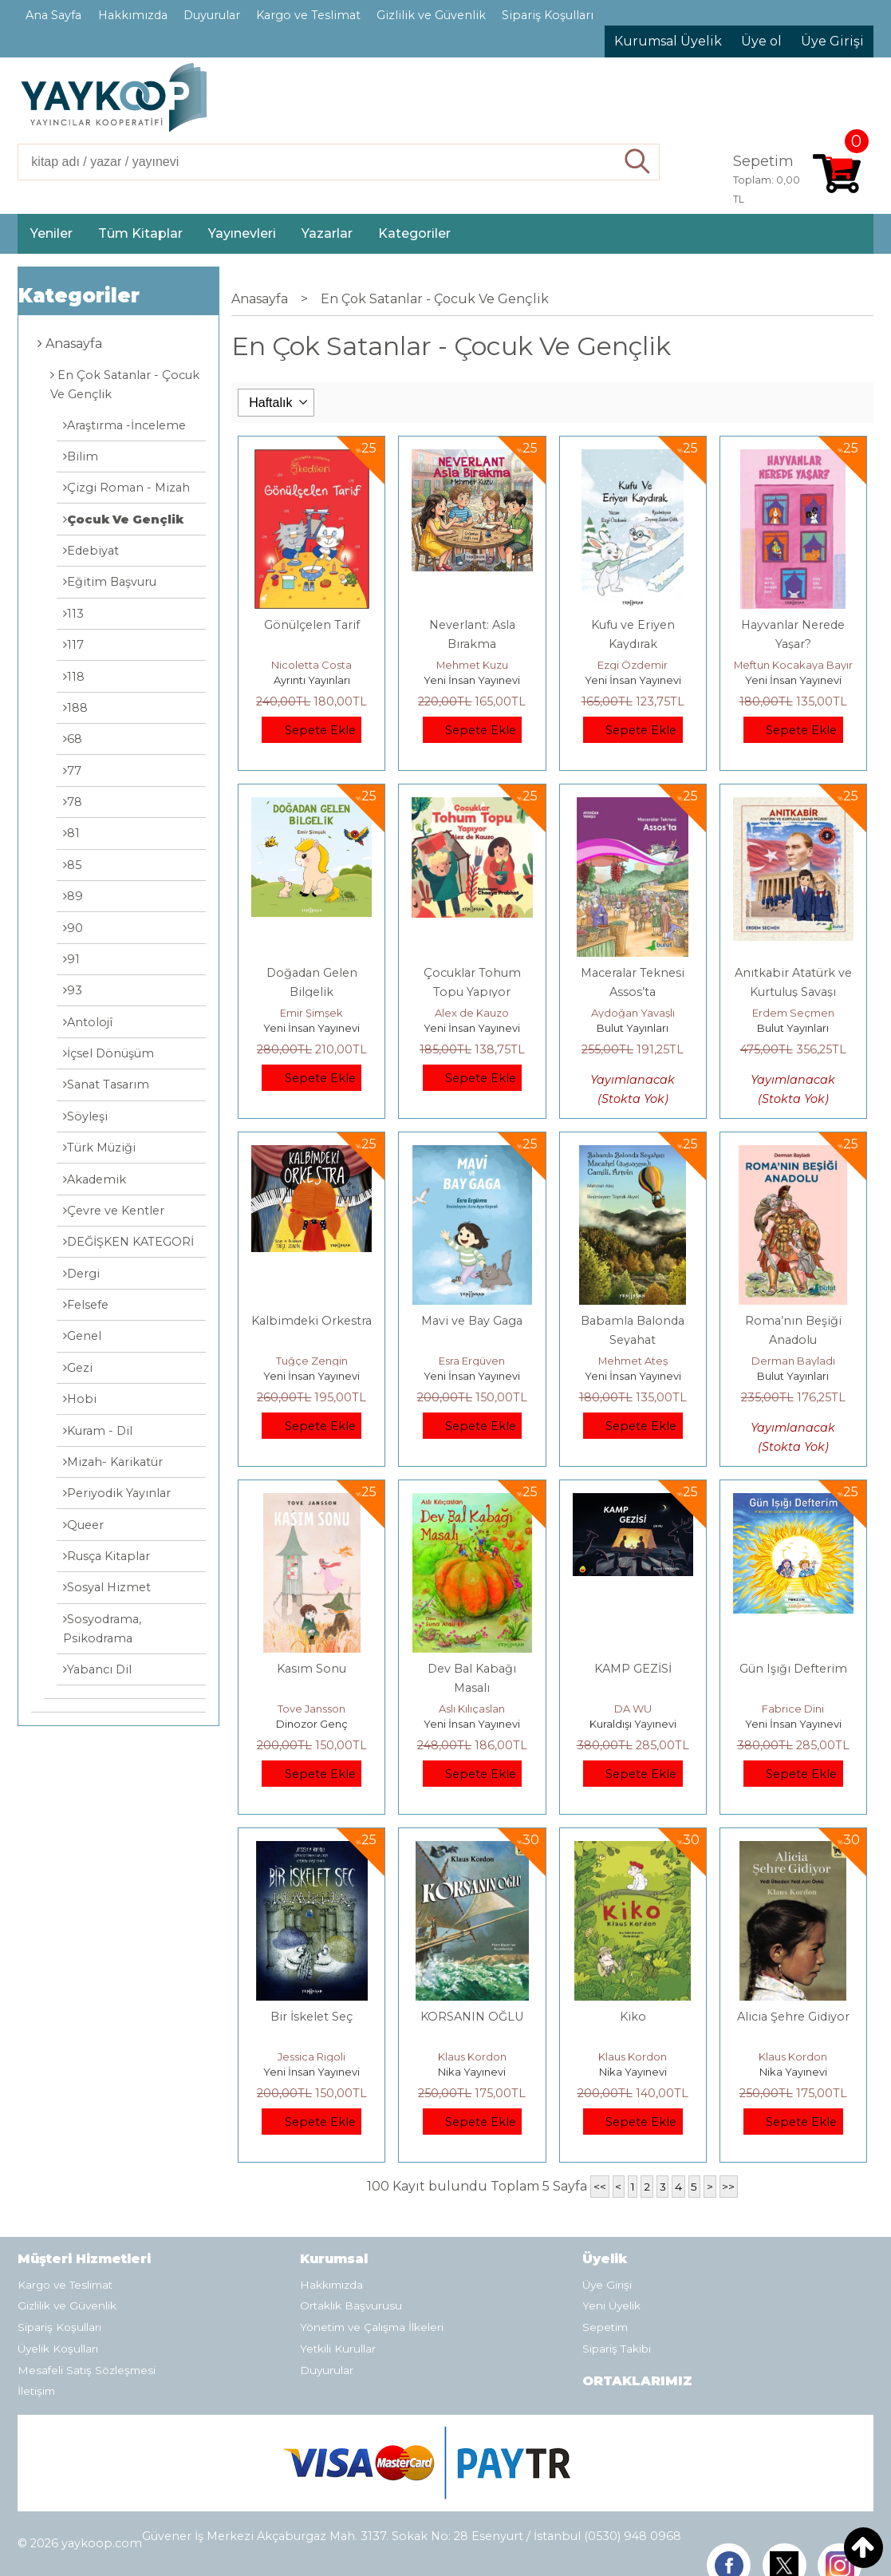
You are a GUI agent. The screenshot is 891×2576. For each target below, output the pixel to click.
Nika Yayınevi (472, 2071)
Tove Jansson (311, 1708)
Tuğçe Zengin (312, 1360)
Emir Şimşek (311, 1012)
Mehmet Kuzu (472, 664)
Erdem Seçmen (793, 1012)
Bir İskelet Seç (311, 2016)
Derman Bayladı (793, 1360)
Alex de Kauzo (472, 1012)
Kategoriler (79, 295)
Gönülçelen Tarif (312, 625)
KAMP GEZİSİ (633, 1668)
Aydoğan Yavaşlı (633, 1012)
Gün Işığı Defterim (793, 1668)
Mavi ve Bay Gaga (471, 1321)
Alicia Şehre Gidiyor (793, 2016)
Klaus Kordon (472, 2056)
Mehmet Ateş (633, 1360)
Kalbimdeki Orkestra (311, 1321)
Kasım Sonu (311, 1668)
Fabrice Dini (793, 1708)
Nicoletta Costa (311, 664)
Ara (638, 162)
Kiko (633, 2016)
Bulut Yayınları (632, 1027)
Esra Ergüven (472, 1360)
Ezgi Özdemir (632, 664)
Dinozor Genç (312, 1723)
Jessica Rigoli (311, 2056)
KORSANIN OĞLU (471, 2016)
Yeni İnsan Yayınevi (472, 680)
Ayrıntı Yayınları (312, 680)
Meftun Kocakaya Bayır (793, 664)
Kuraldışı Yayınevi (632, 1723)
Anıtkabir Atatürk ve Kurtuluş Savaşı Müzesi (793, 992)
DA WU (633, 1708)
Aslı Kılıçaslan (472, 1708)
